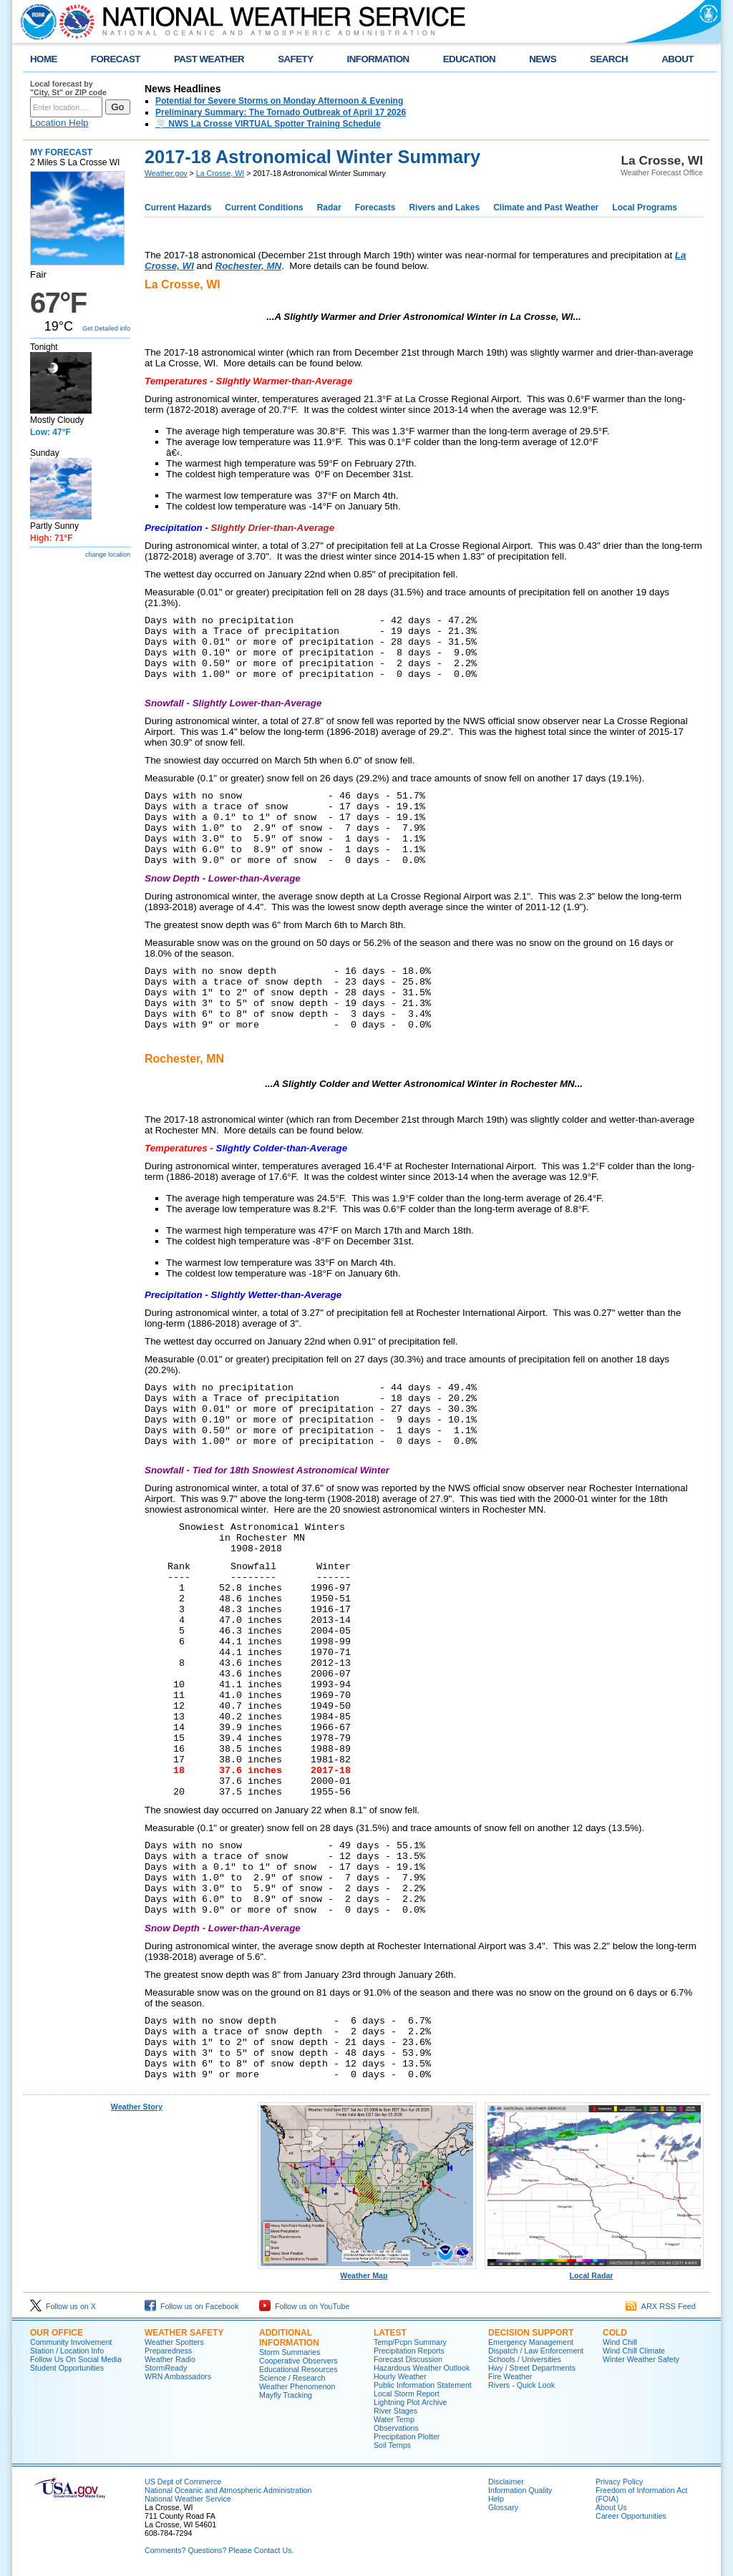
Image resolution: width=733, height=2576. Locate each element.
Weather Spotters (174, 2342)
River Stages (395, 2410)
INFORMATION (378, 59)
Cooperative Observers (298, 2360)
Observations (396, 2428)
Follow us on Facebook (192, 2306)
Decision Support (530, 2333)
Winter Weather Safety (641, 2359)
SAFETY (295, 59)
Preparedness (168, 2350)
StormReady (166, 2367)
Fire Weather (510, 2376)
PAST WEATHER (209, 59)
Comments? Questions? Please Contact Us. (219, 2550)
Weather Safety (184, 2333)
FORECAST (115, 59)
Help (496, 2498)
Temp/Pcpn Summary (410, 2342)
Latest (390, 2333)
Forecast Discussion (408, 2359)
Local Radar (594, 2272)
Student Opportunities (67, 2367)
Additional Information (289, 2338)
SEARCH (609, 59)
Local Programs (644, 208)
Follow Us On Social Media (76, 2359)
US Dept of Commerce (183, 2481)
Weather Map (367, 2272)
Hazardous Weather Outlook (422, 2367)
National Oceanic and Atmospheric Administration (228, 2490)
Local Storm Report (407, 2393)
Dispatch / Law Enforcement (535, 2350)
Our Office (56, 2333)
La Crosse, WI (220, 173)
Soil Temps (392, 2445)
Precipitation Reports (409, 2350)
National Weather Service (188, 2498)
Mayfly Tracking (285, 2395)
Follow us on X (63, 2306)
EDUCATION (469, 59)
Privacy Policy (619, 2481)
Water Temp (394, 2419)
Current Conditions (264, 208)
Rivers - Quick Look (521, 2385)
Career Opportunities (631, 2516)
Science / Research (292, 2377)
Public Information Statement (423, 2385)
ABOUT (677, 59)
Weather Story (136, 2106)
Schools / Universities (524, 2359)
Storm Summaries (289, 2352)
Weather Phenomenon (297, 2386)
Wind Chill (620, 2342)
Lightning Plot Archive (410, 2402)
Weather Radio (170, 2359)
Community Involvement (71, 2342)
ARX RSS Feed (661, 2306)
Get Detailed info (106, 328)
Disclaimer (506, 2481)
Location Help (59, 122)
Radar (329, 208)
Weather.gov (166, 173)
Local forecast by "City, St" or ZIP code (68, 88)
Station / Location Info (67, 2350)
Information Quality (520, 2490)
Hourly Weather (400, 2376)
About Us (611, 2507)
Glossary (503, 2507)
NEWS (542, 59)
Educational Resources (298, 2369)
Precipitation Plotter (407, 2436)
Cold (615, 2333)
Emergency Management (530, 2342)
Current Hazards (178, 208)
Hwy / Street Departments (532, 2367)
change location (107, 554)
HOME (43, 59)
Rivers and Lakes (444, 208)
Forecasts (375, 208)
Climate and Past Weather (545, 208)
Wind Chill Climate (634, 2350)
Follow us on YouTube (304, 2306)
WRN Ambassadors (178, 2376)
